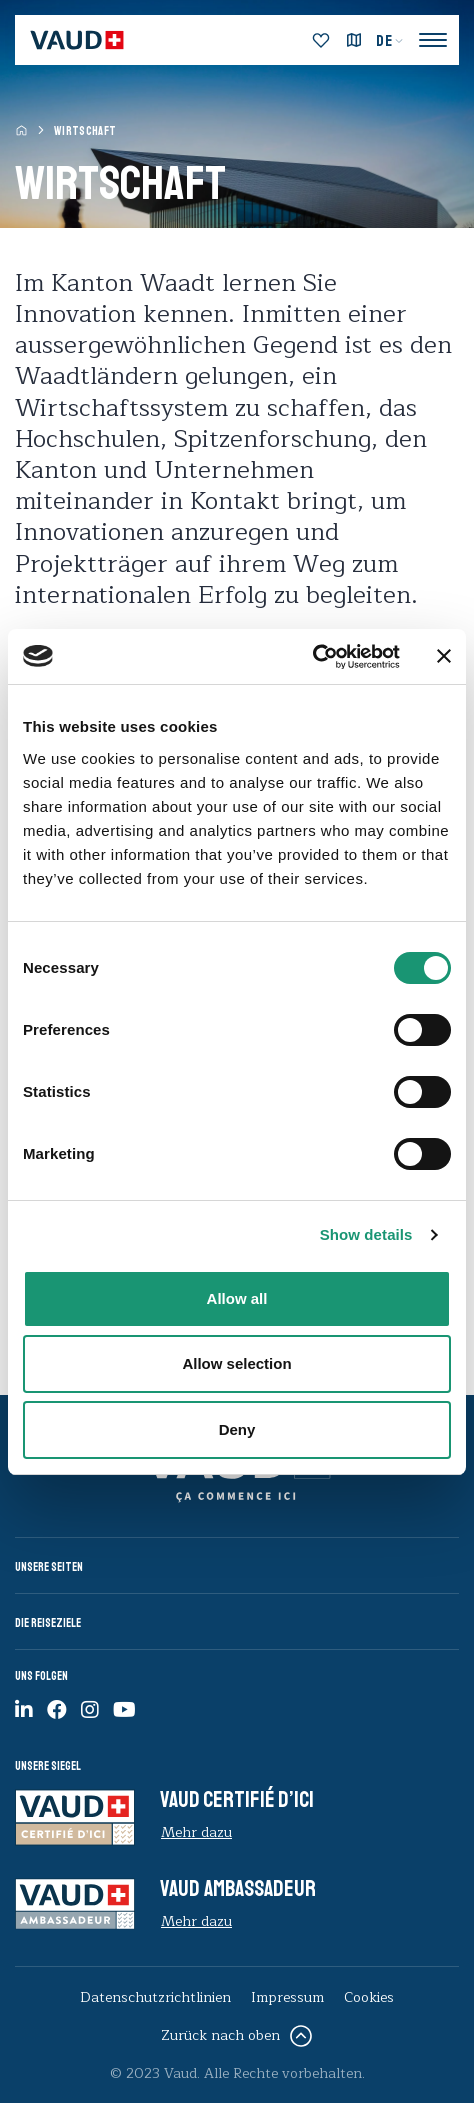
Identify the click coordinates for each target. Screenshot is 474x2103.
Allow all (237, 1298)
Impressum (287, 1997)
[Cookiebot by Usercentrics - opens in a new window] (312, 657)
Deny (237, 1429)
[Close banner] (444, 656)
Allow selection (236, 1363)
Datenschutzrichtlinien (155, 1997)
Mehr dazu (196, 1832)
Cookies (369, 1997)
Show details (366, 1234)
